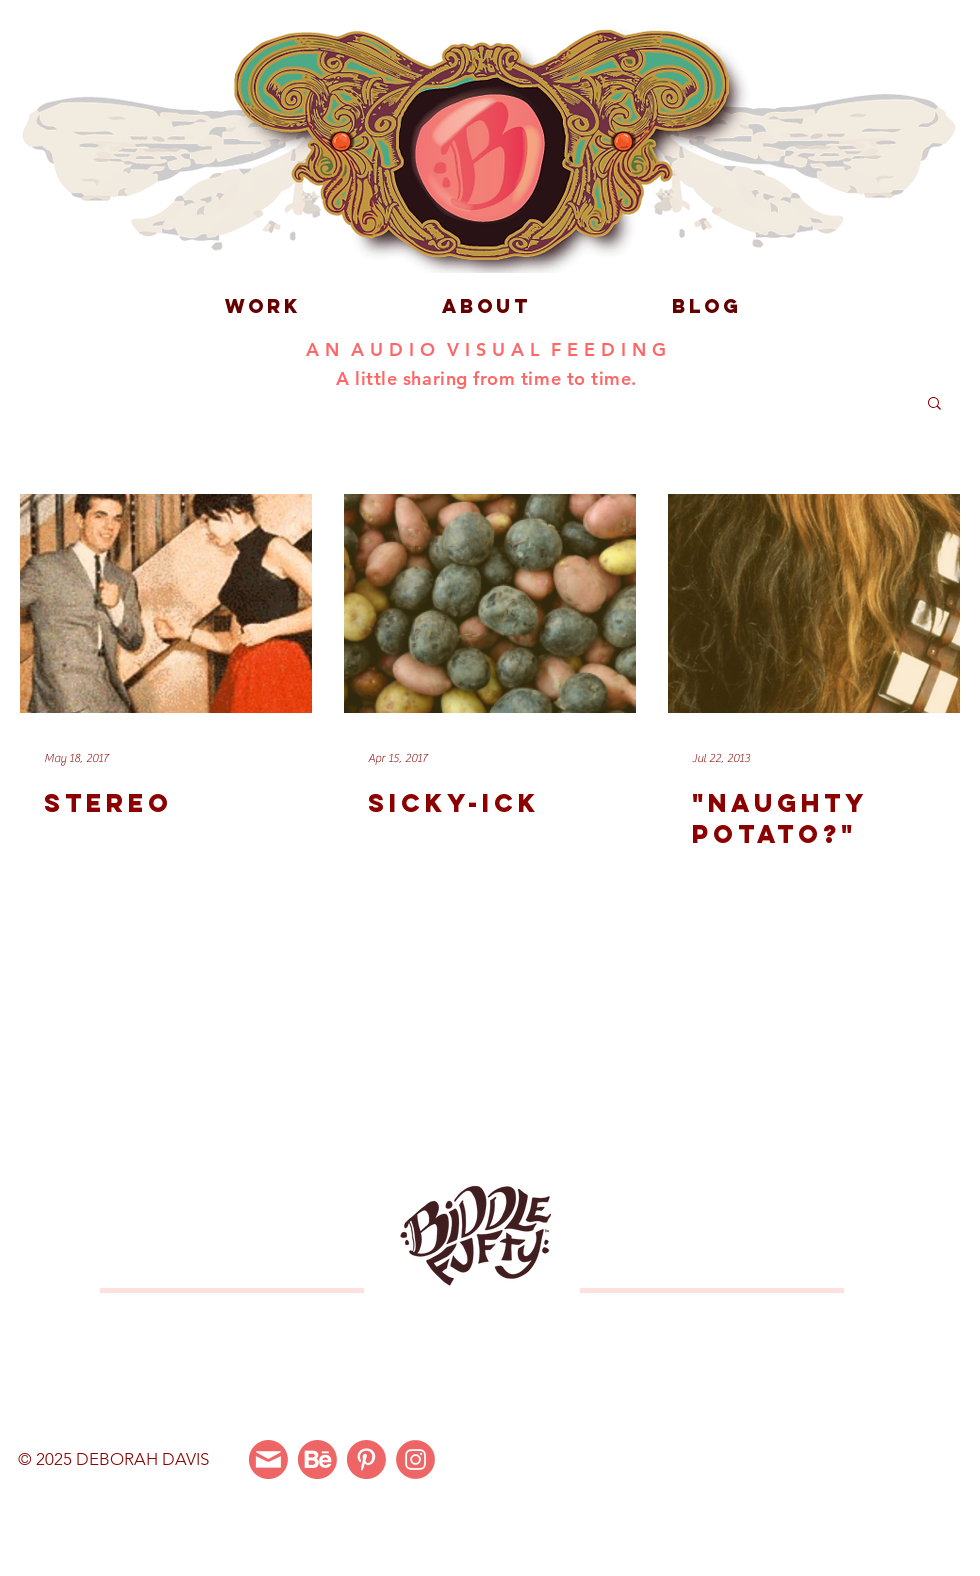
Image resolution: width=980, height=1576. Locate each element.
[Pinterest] (366, 1459)
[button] (934, 404)
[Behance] (317, 1459)
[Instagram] (415, 1459)
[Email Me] (268, 1459)
